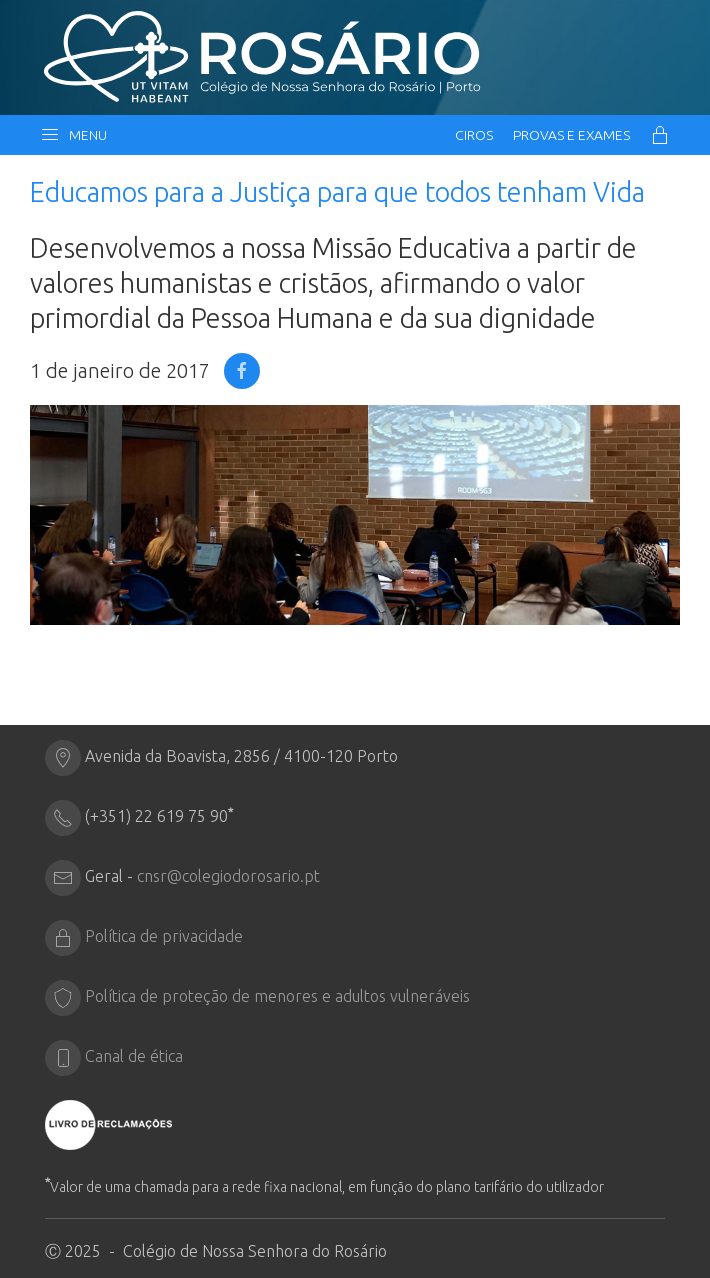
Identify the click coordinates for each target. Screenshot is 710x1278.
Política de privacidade (164, 936)
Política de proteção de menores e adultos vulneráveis (277, 996)
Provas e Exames (571, 135)
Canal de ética (134, 1056)
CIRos (474, 135)
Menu (73, 135)
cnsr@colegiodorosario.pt (228, 876)
